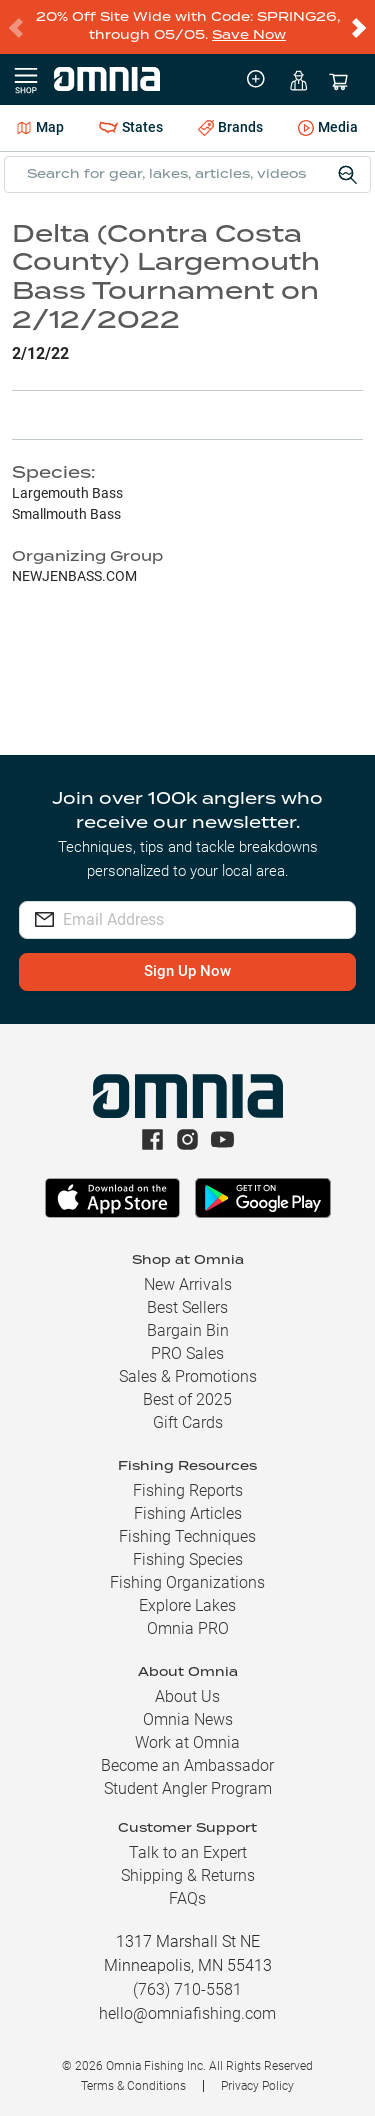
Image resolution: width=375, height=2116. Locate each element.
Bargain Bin (188, 1330)
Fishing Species (188, 1559)
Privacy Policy (257, 2086)
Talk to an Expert (188, 1852)
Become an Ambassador (187, 1765)
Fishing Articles (188, 1513)
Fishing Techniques (187, 1536)
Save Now (249, 35)
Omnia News (188, 1719)
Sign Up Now (187, 971)
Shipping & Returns (188, 1875)
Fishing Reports (188, 1490)
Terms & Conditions (133, 2086)
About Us (187, 1696)
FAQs (187, 1898)
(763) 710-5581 (187, 1989)
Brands (230, 127)
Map (40, 127)
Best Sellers (187, 1307)
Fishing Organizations (187, 1582)
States (131, 127)
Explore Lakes (187, 1605)
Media (328, 129)
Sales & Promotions (188, 1376)
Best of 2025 (187, 1399)
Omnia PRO (188, 1628)
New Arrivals (188, 1284)
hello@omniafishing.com (187, 2013)
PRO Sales (187, 1353)
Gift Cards (188, 1422)
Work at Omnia (187, 1742)
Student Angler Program (188, 1788)
